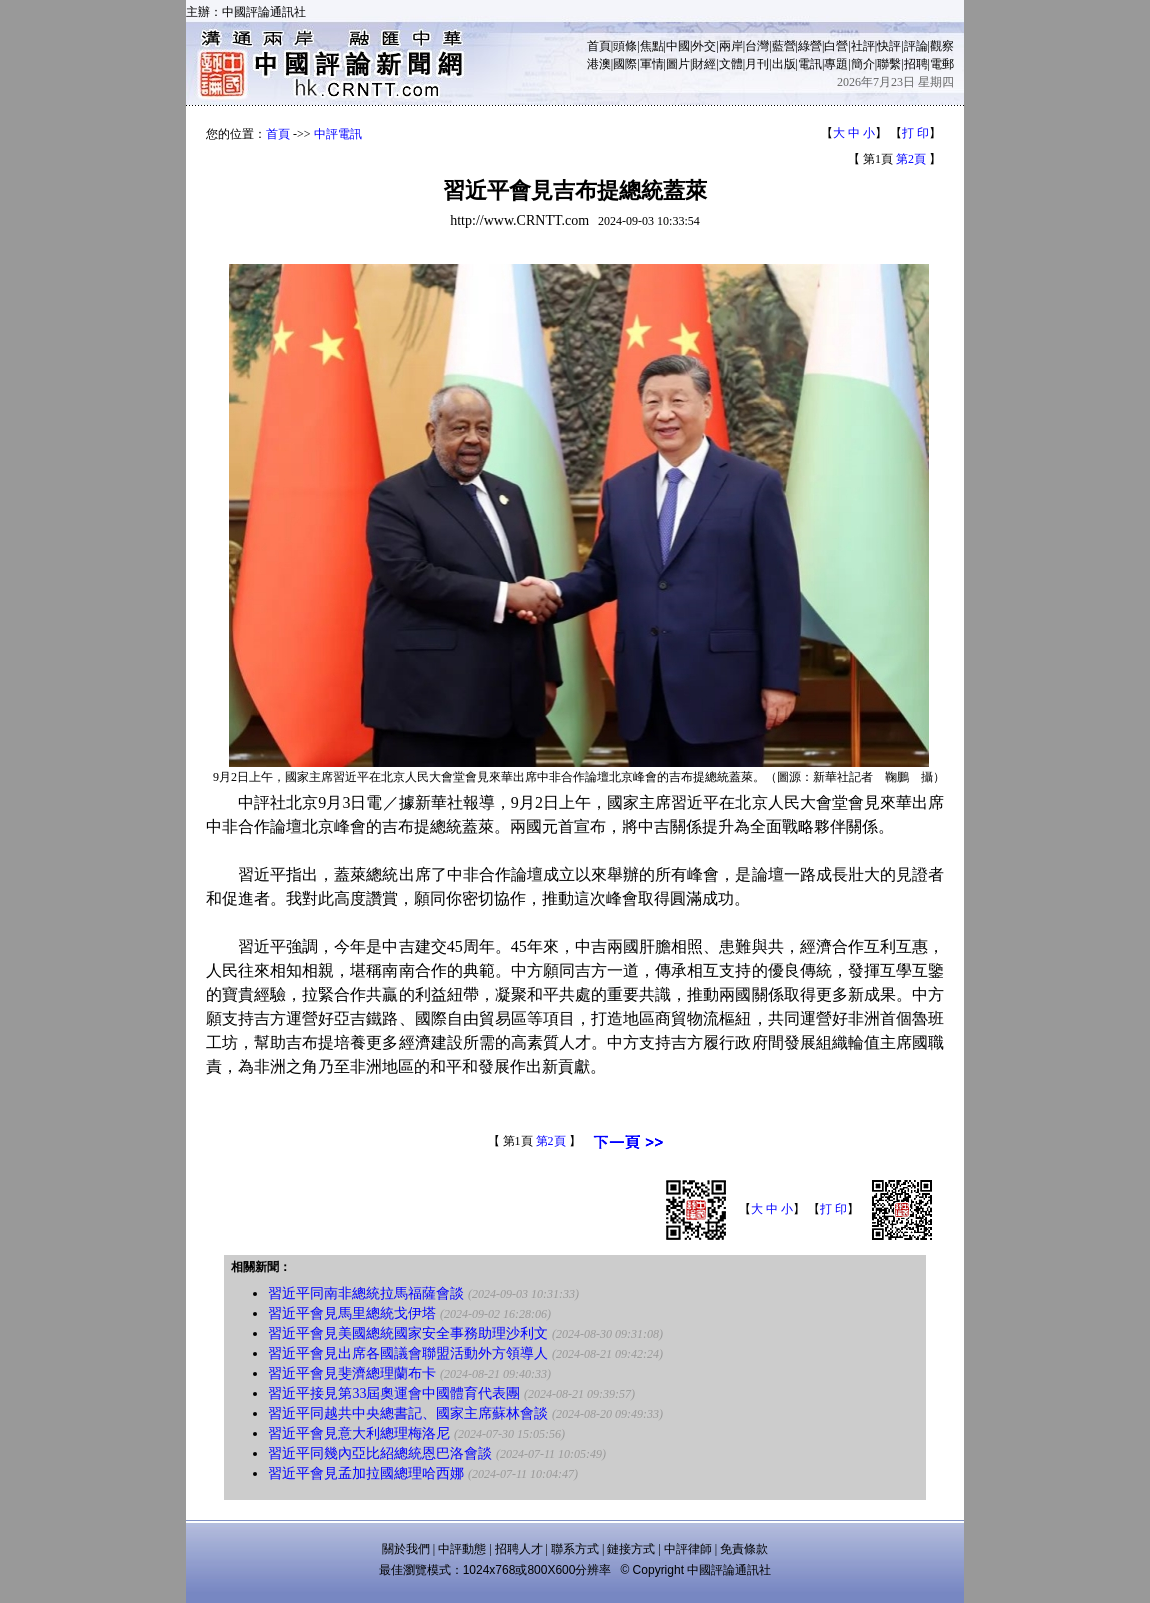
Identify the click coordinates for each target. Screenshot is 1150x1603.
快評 (889, 46)
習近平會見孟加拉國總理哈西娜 (366, 1473)
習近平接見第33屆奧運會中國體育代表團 (394, 1393)
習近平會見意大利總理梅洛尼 (359, 1433)
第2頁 (911, 159)
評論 (916, 46)
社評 (863, 46)
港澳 (599, 64)
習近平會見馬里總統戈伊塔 (352, 1313)
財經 (704, 64)
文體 (731, 64)
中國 (678, 46)
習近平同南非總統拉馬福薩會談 (366, 1293)
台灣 (757, 46)
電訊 (810, 64)
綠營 (810, 46)
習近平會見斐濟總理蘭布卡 (352, 1373)
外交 (704, 46)
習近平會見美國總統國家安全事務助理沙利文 (408, 1333)
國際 (625, 64)
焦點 (652, 46)
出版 (784, 64)
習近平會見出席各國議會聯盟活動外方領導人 (408, 1353)
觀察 (942, 46)
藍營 (784, 46)
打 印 (915, 133)
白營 (836, 46)
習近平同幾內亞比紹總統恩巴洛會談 (380, 1453)
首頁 (599, 46)
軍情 (652, 64)
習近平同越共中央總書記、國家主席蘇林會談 (408, 1413)
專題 (836, 64)
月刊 (757, 64)
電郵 (942, 64)
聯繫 (889, 64)
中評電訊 (338, 134)
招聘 (916, 64)
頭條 (625, 46)
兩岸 (731, 46)
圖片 (678, 64)
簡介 (863, 64)
